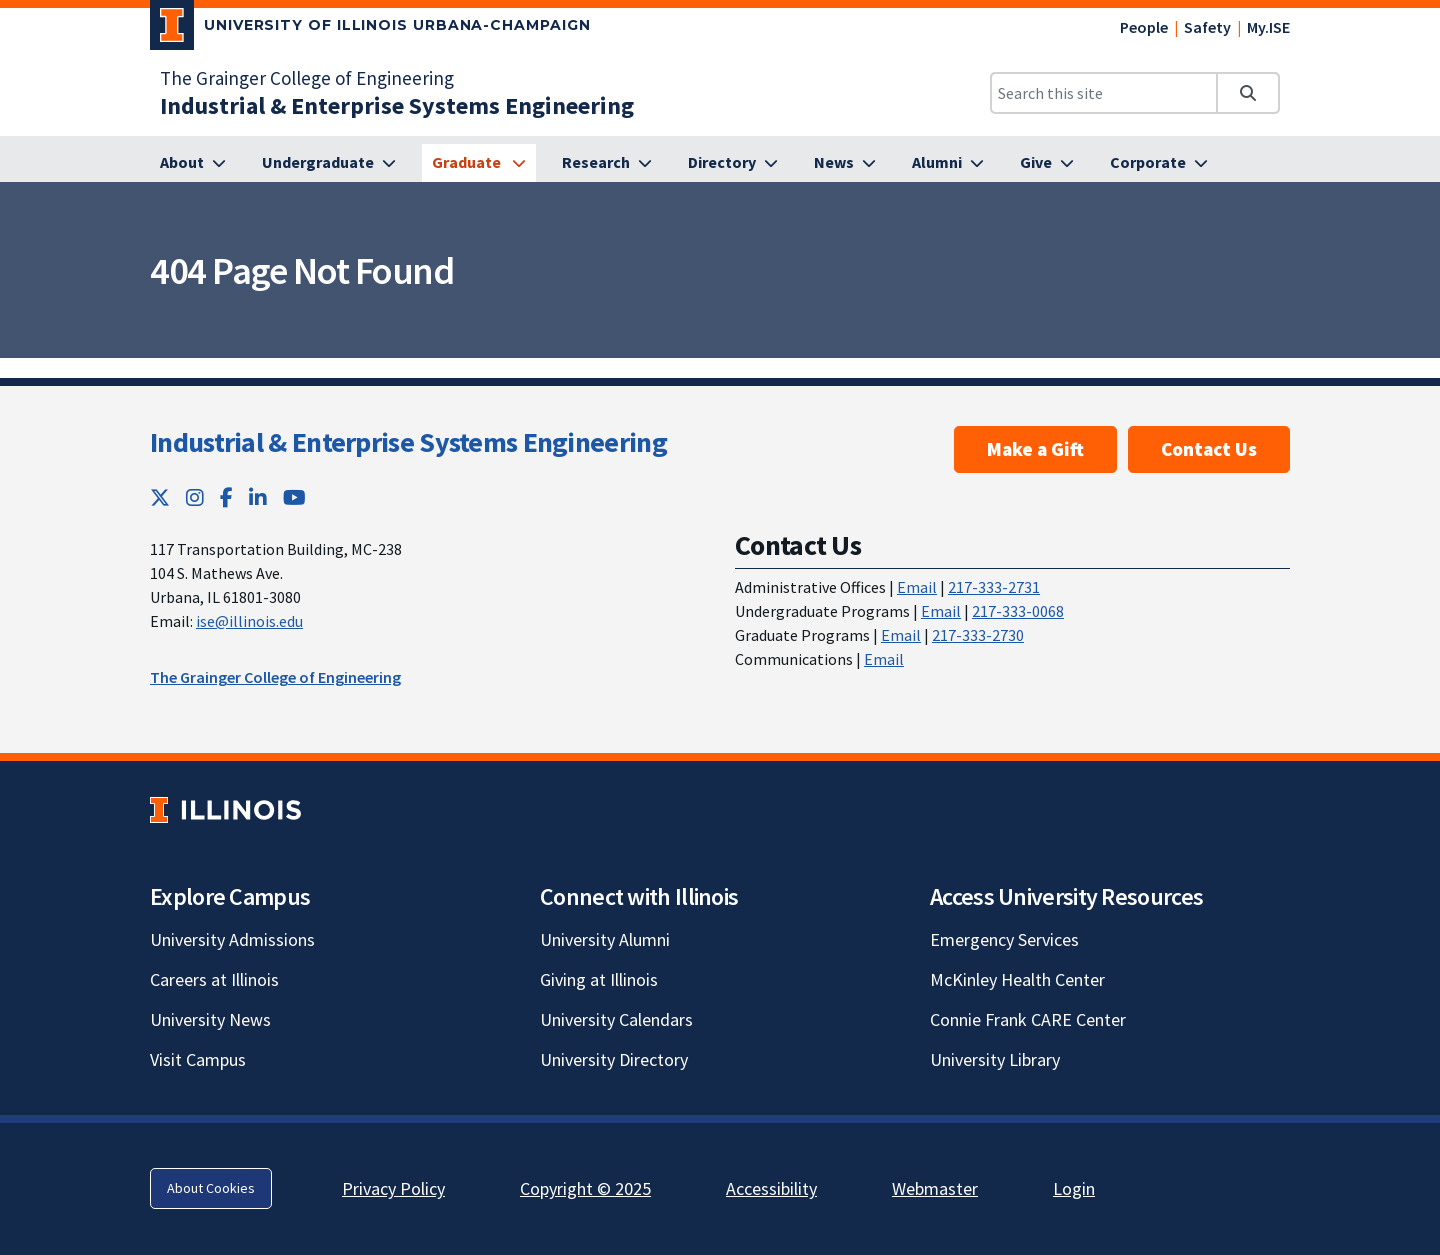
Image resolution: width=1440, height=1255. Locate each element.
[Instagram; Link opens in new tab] (195, 497)
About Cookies (211, 1188)
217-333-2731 (994, 587)
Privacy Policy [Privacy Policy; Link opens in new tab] (393, 1188)
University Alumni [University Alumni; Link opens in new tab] (605, 939)
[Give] (1047, 163)
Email (917, 587)
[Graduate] (479, 163)
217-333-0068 (1018, 611)
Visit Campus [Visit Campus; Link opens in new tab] (198, 1059)
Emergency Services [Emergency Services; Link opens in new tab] (1004, 939)
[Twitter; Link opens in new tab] (160, 497)
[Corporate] (1159, 163)
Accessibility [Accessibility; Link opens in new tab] (771, 1188)
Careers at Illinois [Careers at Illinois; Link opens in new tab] (214, 979)
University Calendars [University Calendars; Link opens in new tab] (616, 1019)
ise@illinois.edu (249, 621)
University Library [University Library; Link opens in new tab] (995, 1059)
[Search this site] (1104, 93)
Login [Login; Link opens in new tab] (1074, 1188)
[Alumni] (948, 163)
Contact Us (1209, 449)
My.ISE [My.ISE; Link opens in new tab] (1268, 27)
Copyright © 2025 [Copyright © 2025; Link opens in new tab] (585, 1188)
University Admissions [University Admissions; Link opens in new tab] (232, 939)
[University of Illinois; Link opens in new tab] (225, 809)
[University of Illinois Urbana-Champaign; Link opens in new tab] (370, 29)
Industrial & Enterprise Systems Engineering (408, 442)
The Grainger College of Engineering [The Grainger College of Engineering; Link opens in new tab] (307, 78)
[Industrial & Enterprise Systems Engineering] (397, 105)
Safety (1207, 27)
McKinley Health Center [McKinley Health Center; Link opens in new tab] (1017, 979)
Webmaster (935, 1188)
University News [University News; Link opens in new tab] (210, 1019)
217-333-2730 (978, 635)
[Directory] (733, 163)
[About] (193, 163)
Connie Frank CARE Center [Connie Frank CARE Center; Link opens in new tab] (1028, 1019)
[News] (845, 163)
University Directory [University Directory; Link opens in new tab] (614, 1059)
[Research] (607, 163)
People (1144, 27)
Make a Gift (1035, 449)
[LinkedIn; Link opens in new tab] (258, 497)
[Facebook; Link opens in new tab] (226, 497)
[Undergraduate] (329, 163)
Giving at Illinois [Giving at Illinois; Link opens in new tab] (599, 979)
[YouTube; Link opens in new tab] (294, 497)
